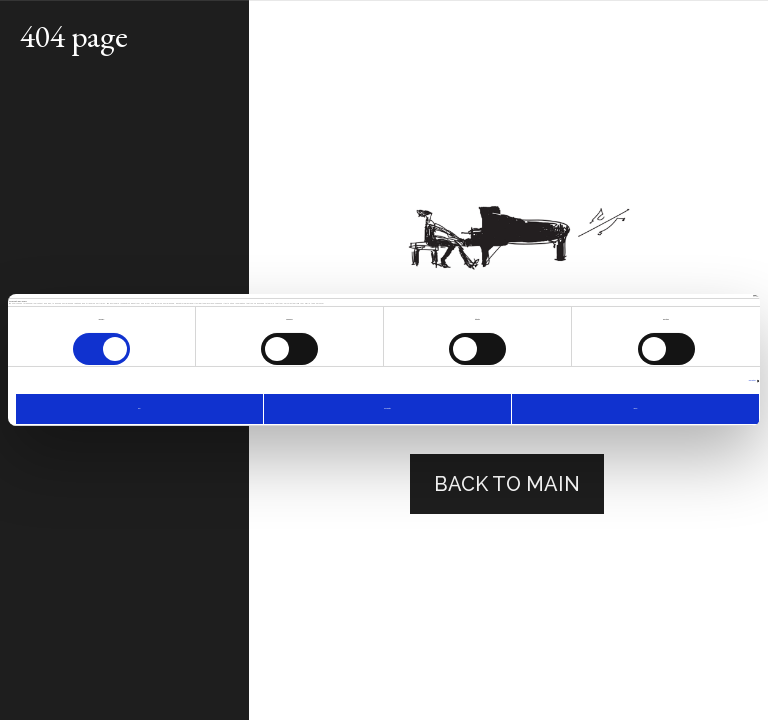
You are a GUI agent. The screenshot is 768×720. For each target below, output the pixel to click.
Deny (139, 408)
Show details (752, 380)
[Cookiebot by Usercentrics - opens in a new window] (671, 296)
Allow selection (387, 408)
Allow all (635, 408)
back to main (507, 484)
